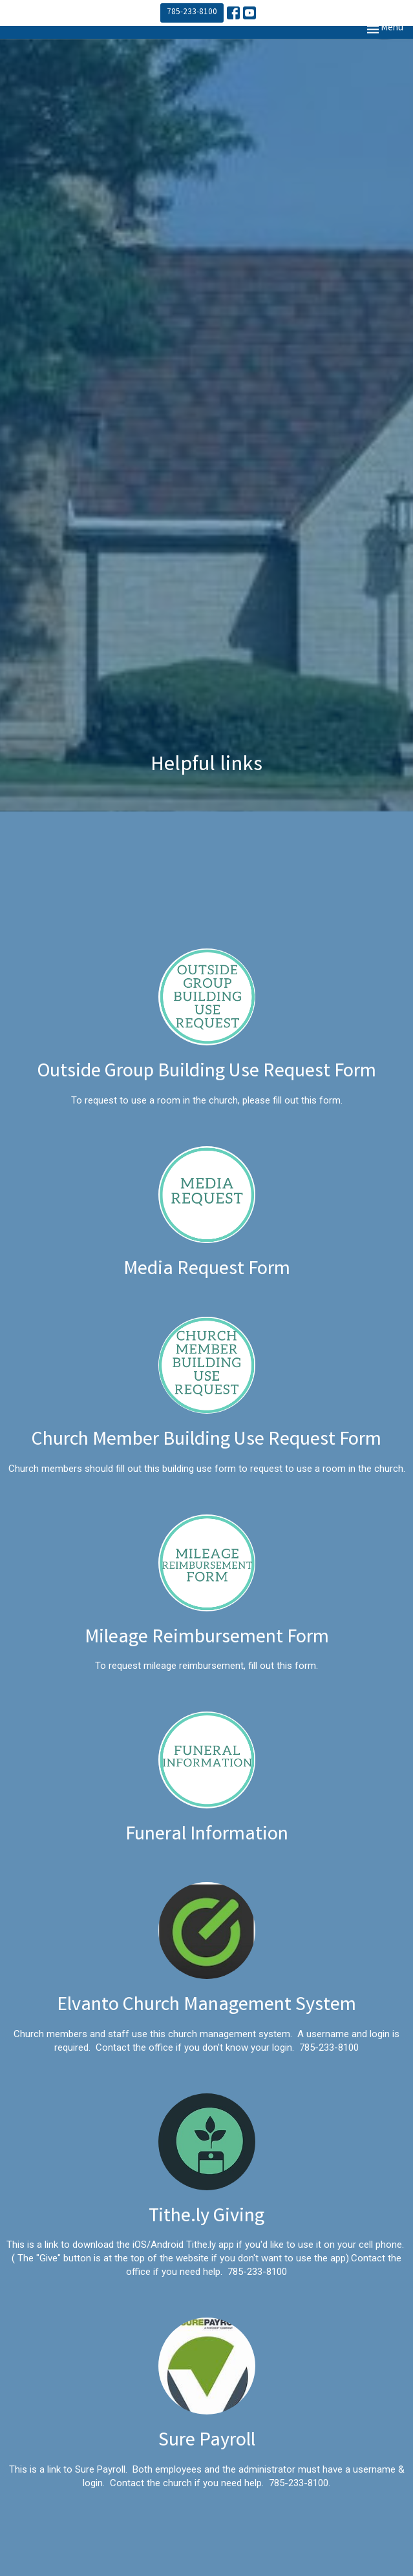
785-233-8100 (192, 12)
